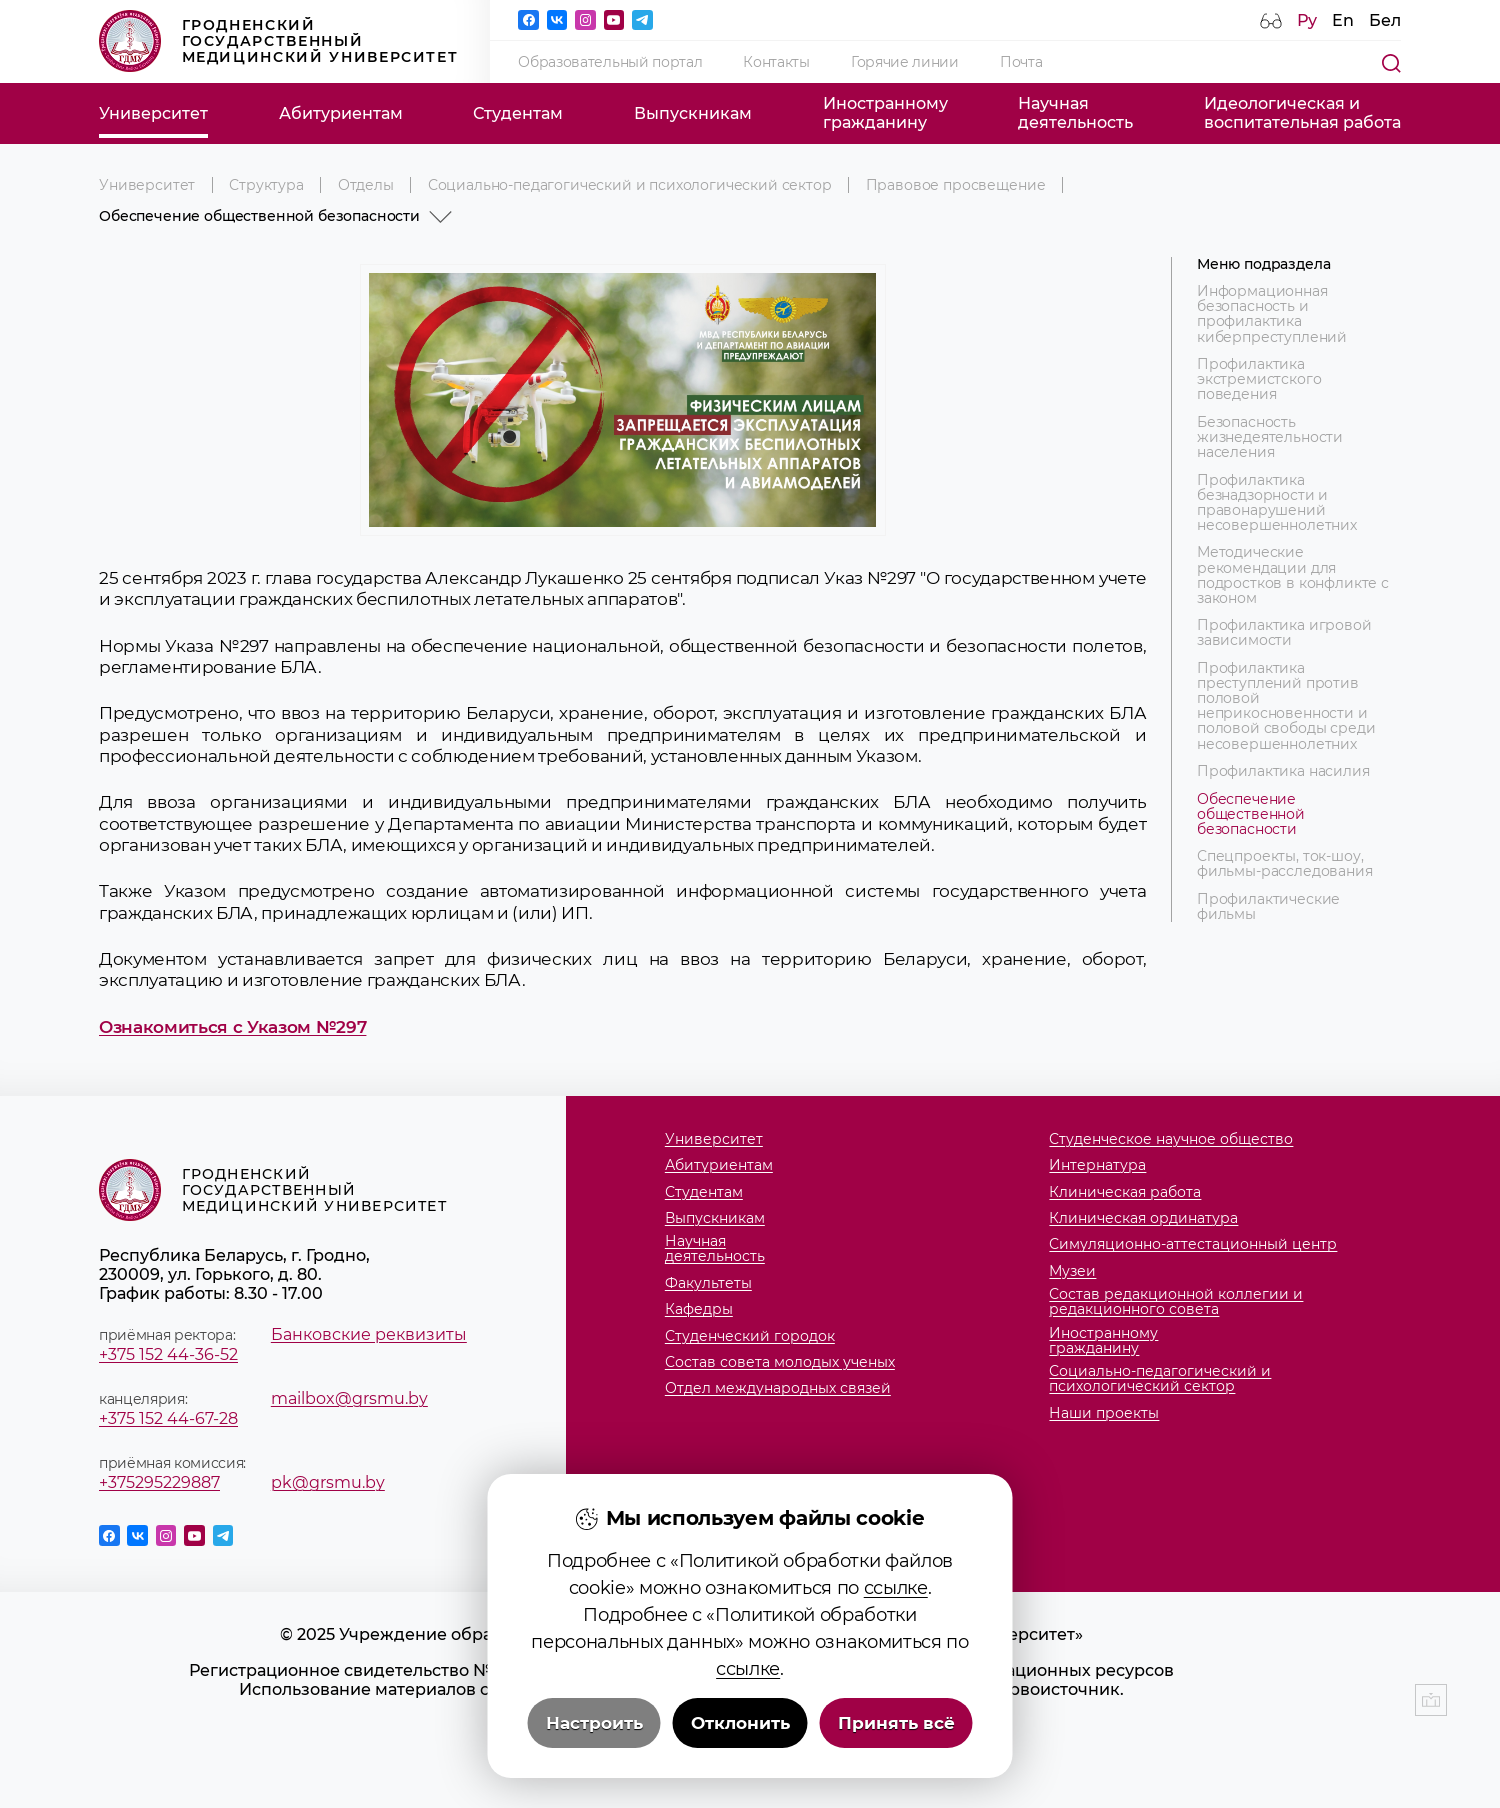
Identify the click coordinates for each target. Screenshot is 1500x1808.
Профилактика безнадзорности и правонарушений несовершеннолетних (1277, 503)
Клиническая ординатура (1143, 1218)
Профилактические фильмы (1268, 907)
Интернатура (1097, 1165)
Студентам (518, 113)
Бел (1385, 20)
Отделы (366, 185)
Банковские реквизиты (369, 1334)
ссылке (896, 1660)
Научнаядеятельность (1075, 113)
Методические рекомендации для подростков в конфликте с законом (1293, 575)
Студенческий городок (750, 1336)
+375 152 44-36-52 (168, 1354)
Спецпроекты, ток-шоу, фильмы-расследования (1285, 864)
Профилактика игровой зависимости (1284, 633)
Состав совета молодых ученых (780, 1362)
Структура (266, 185)
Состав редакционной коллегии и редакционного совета (1176, 1302)
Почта (1021, 62)
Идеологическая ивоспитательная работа (1302, 113)
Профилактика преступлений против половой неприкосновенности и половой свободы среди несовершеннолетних (1286, 706)
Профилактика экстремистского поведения (1259, 379)
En (1343, 20)
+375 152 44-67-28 (168, 1418)
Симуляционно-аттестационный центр (1193, 1244)
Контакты (776, 62)
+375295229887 (159, 1482)
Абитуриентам (341, 113)
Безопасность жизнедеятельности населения (1270, 437)
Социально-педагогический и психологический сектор (630, 185)
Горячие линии (905, 62)
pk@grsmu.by (328, 1482)
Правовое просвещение (956, 185)
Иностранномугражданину (885, 113)
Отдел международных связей (778, 1388)
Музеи (1072, 1271)
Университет (153, 113)
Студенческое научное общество (1171, 1139)
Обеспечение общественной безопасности (1251, 814)
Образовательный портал (610, 62)
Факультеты (708, 1283)
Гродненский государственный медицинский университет (278, 41)
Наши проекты (1104, 1413)
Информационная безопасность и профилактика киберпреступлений (1272, 314)
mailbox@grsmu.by (349, 1398)
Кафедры (699, 1309)
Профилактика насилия (1283, 771)
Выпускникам (693, 113)
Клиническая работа (1125, 1192)
